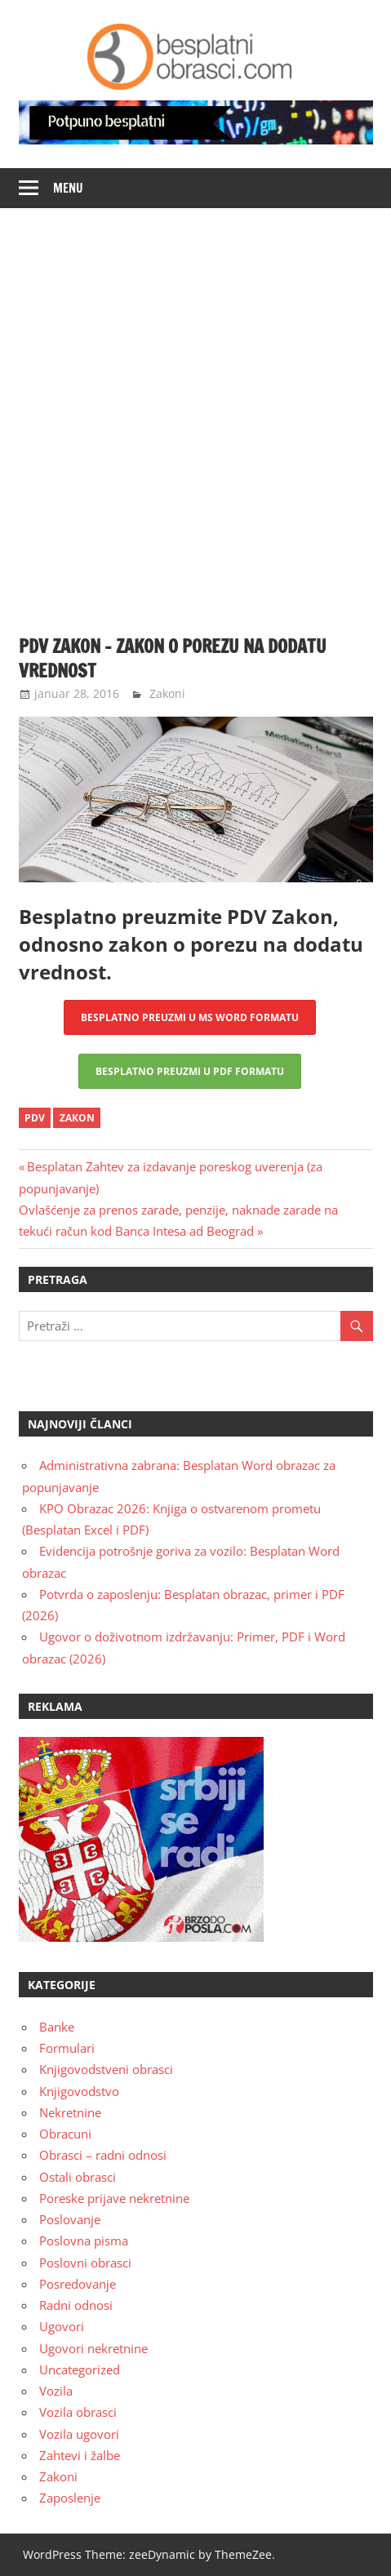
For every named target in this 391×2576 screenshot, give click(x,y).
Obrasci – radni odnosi (103, 2155)
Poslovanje (69, 2219)
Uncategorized (79, 2369)
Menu (68, 188)
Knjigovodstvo (79, 2091)
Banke (56, 2027)
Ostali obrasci (77, 2177)
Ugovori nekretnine (93, 2348)
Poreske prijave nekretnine (114, 2198)
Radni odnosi (76, 2305)
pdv (34, 1118)
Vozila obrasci (78, 2412)
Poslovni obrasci (85, 2262)
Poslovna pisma (83, 2240)
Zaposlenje (69, 2497)
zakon (77, 1118)
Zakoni (167, 693)
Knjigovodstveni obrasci (106, 2069)
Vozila (56, 2391)
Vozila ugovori (79, 2434)
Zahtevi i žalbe (79, 2455)
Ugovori (61, 2326)
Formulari (67, 2048)
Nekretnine (70, 2112)
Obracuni (65, 2133)
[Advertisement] (195, 411)
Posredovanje (77, 2284)
